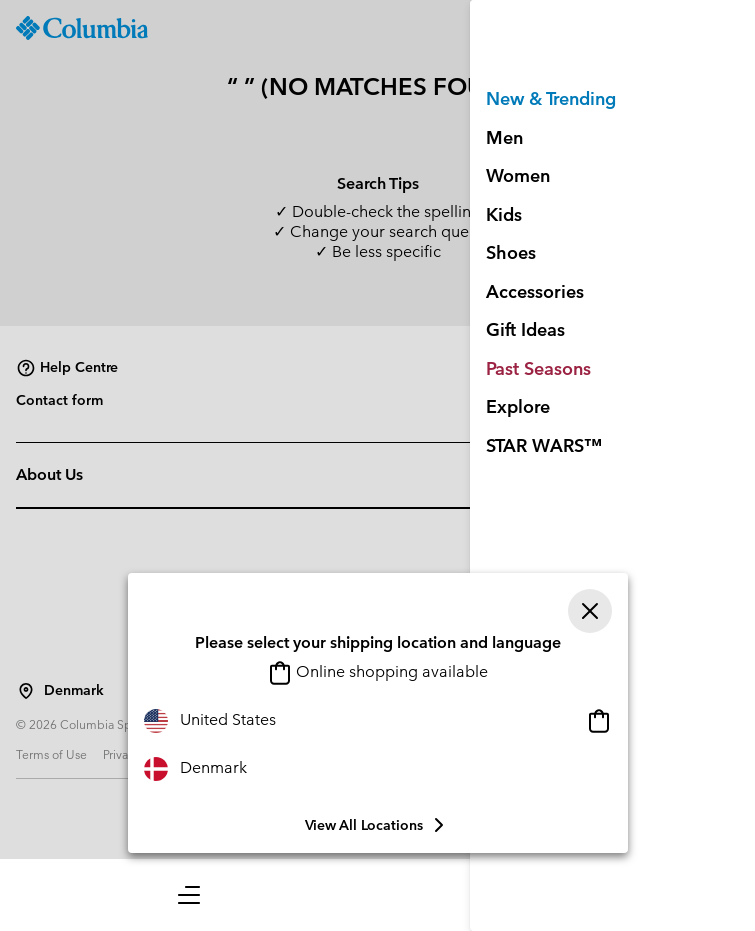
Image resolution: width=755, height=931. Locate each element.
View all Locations (378, 825)
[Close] (590, 611)
